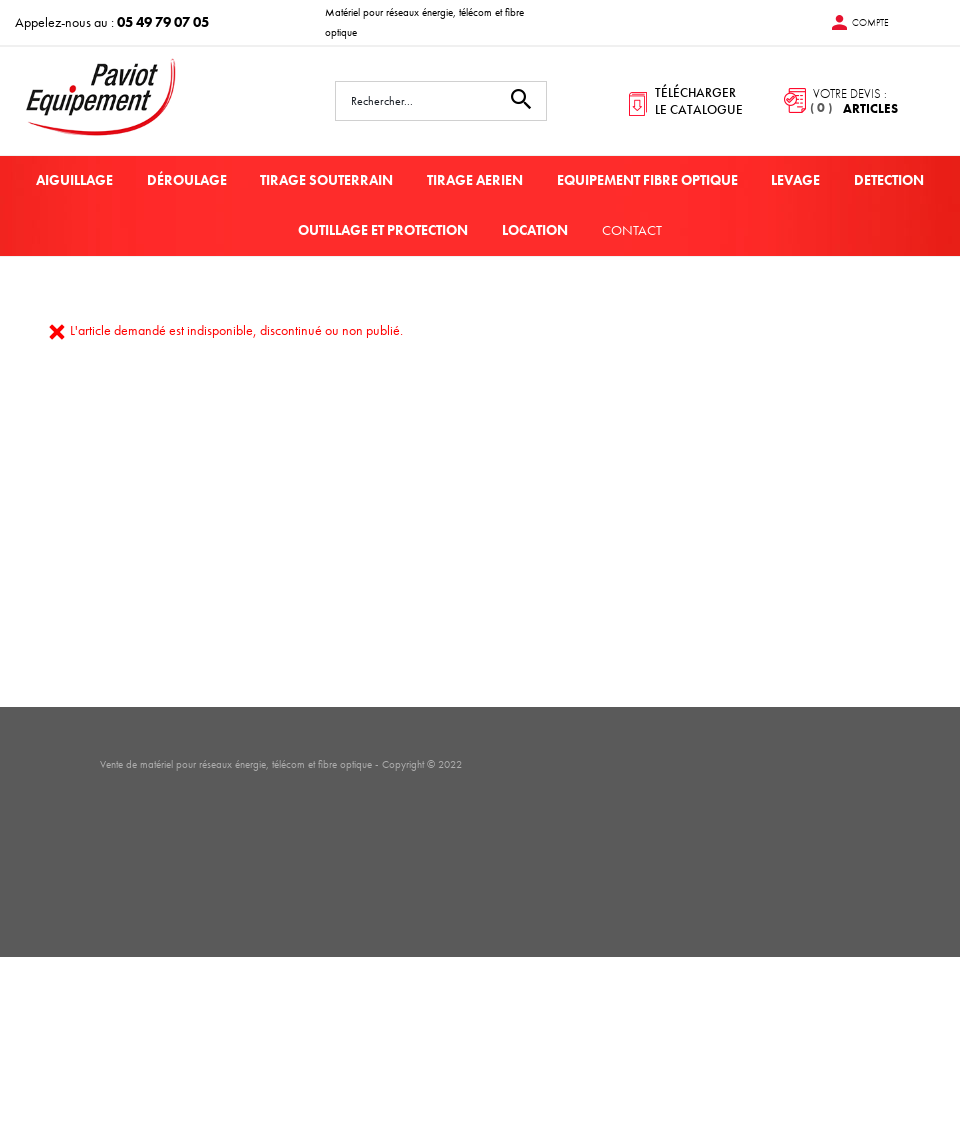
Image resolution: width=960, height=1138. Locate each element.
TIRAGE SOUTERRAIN (326, 180)
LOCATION (535, 230)
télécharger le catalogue (699, 101)
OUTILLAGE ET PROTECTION (383, 230)
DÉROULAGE (187, 180)
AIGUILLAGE (74, 180)
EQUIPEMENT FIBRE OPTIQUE (647, 180)
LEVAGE (795, 180)
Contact (632, 230)
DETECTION (889, 180)
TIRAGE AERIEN (475, 180)
